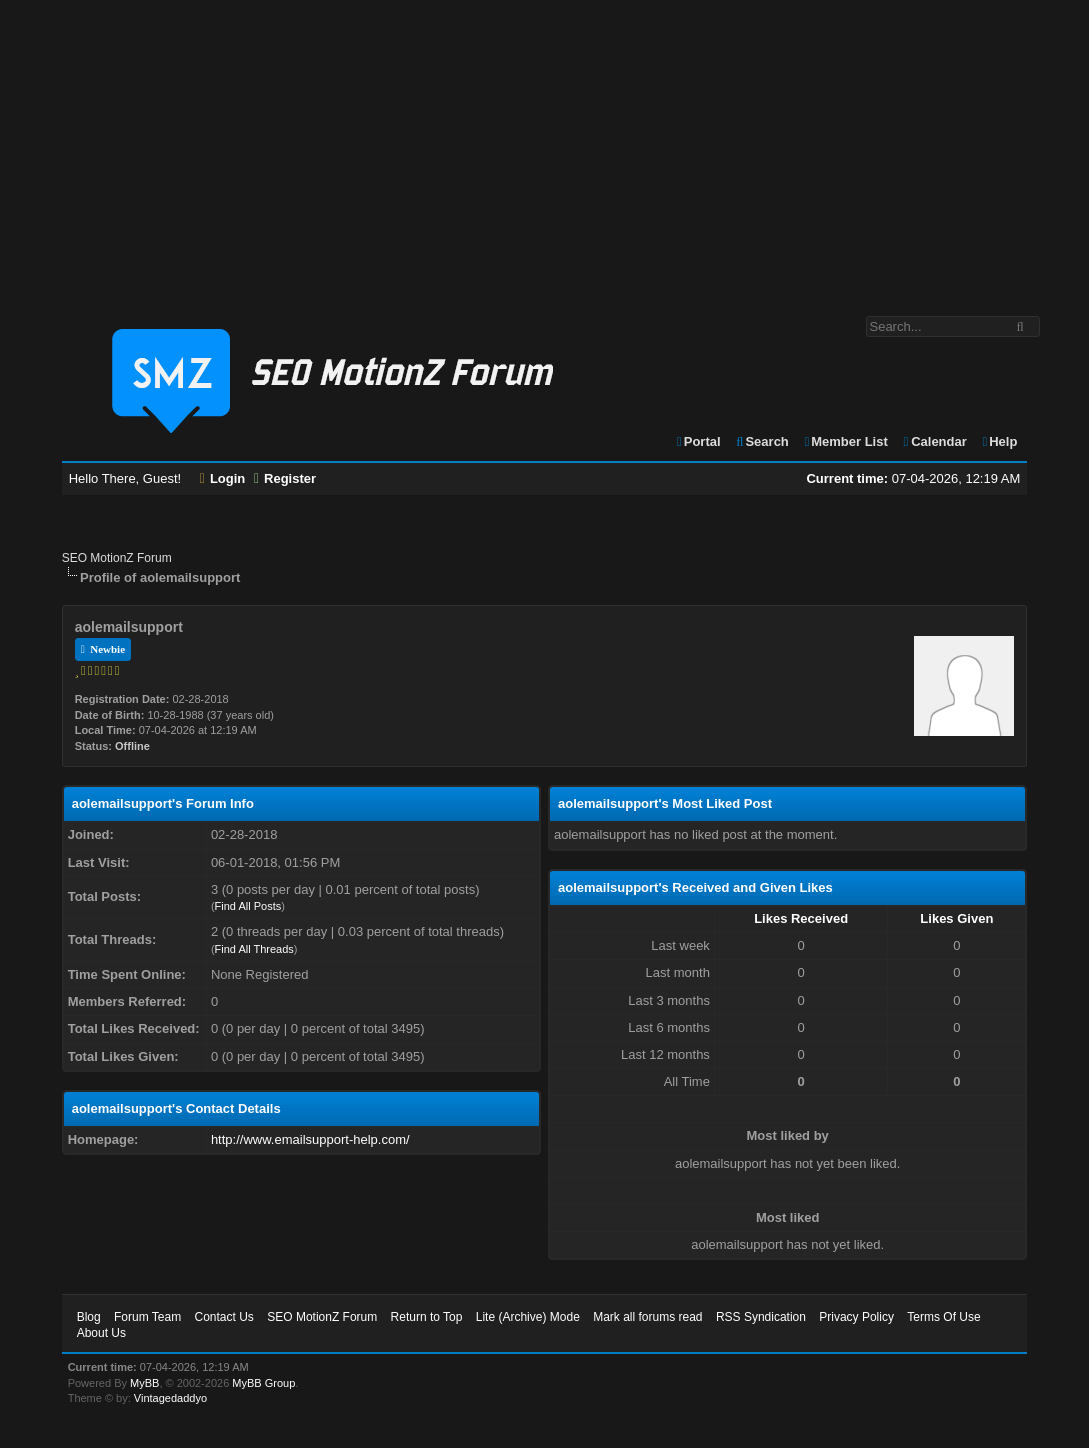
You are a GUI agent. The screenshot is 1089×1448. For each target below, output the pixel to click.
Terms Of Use (943, 1317)
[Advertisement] (544, 148)
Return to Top (427, 1317)
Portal (698, 441)
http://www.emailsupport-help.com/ (310, 1139)
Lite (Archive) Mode (528, 1317)
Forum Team (147, 1317)
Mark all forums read (647, 1317)
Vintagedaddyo (170, 1398)
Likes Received (801, 918)
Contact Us (224, 1317)
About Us (101, 1333)
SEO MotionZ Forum (117, 558)
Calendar (933, 441)
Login (223, 478)
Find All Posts (248, 906)
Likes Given (956, 918)
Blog (89, 1317)
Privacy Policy (856, 1317)
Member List (844, 441)
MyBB (144, 1383)
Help (998, 441)
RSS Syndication (761, 1317)
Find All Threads (254, 949)
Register (285, 478)
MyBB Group (263, 1383)
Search (761, 441)
